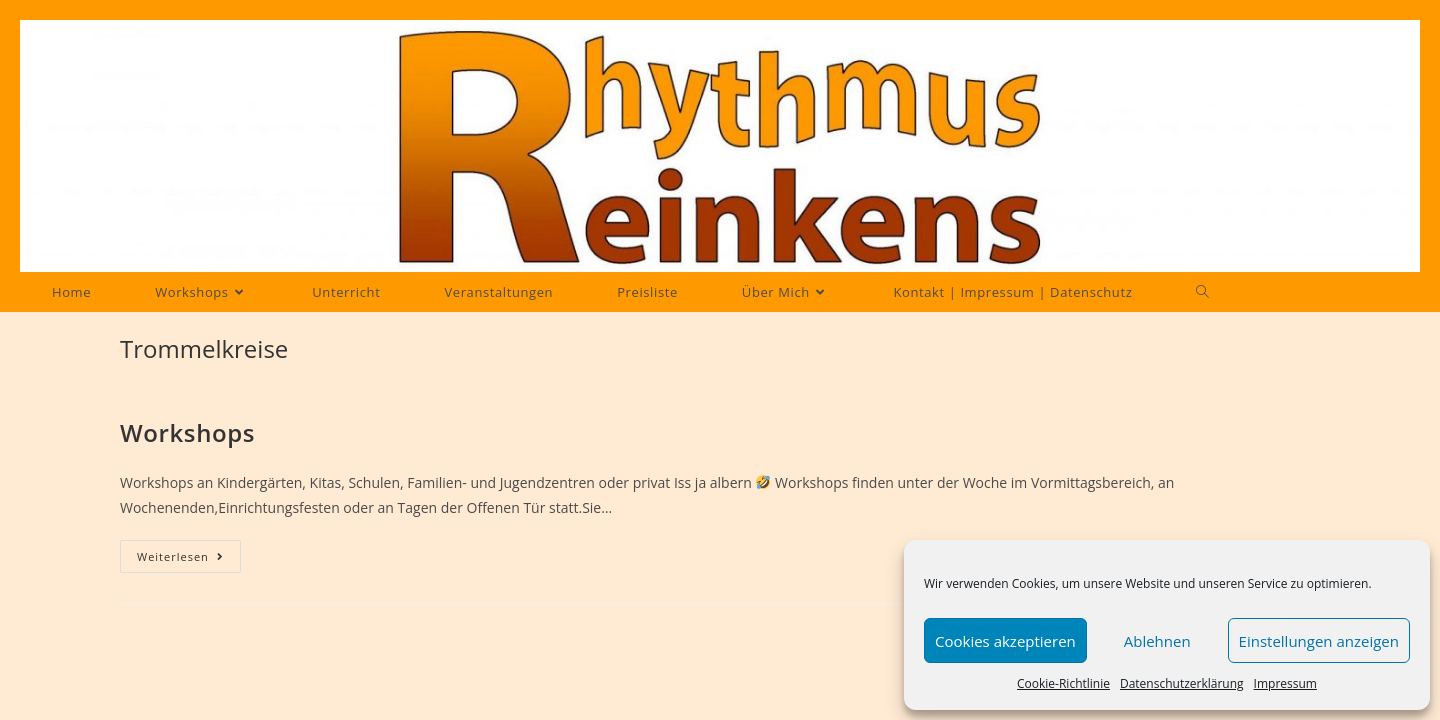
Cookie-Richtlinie (1063, 683)
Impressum (1285, 683)
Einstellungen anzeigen (1319, 641)
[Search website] (1202, 292)
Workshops (187, 432)
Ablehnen (1157, 641)
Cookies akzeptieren (1005, 641)
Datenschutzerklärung (1182, 683)
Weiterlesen (189, 556)
